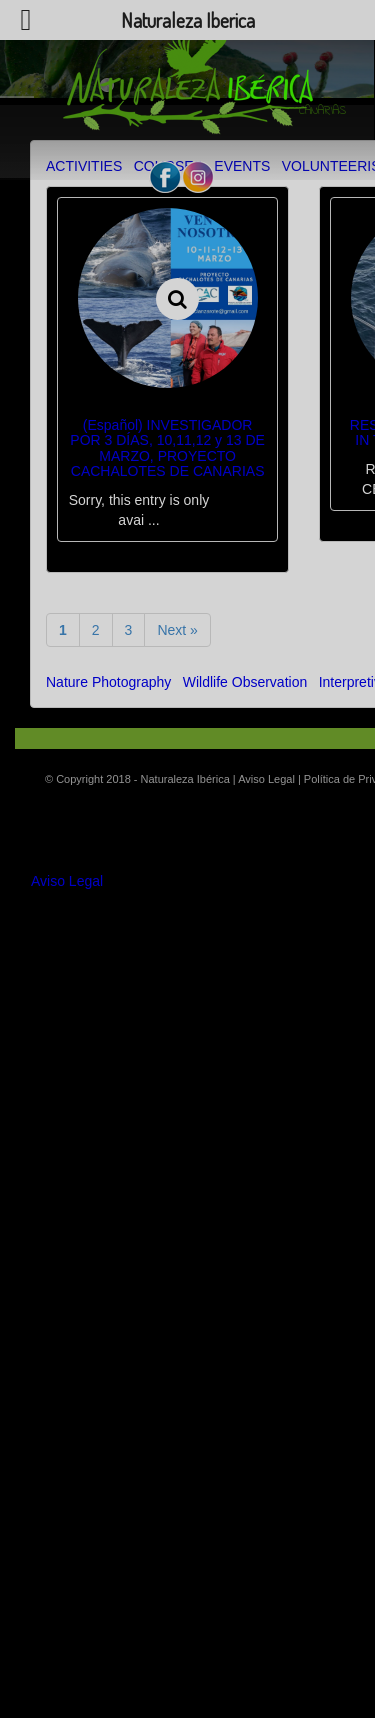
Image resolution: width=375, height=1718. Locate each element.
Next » (177, 630)
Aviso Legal (67, 881)
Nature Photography (108, 682)
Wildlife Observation (245, 682)
